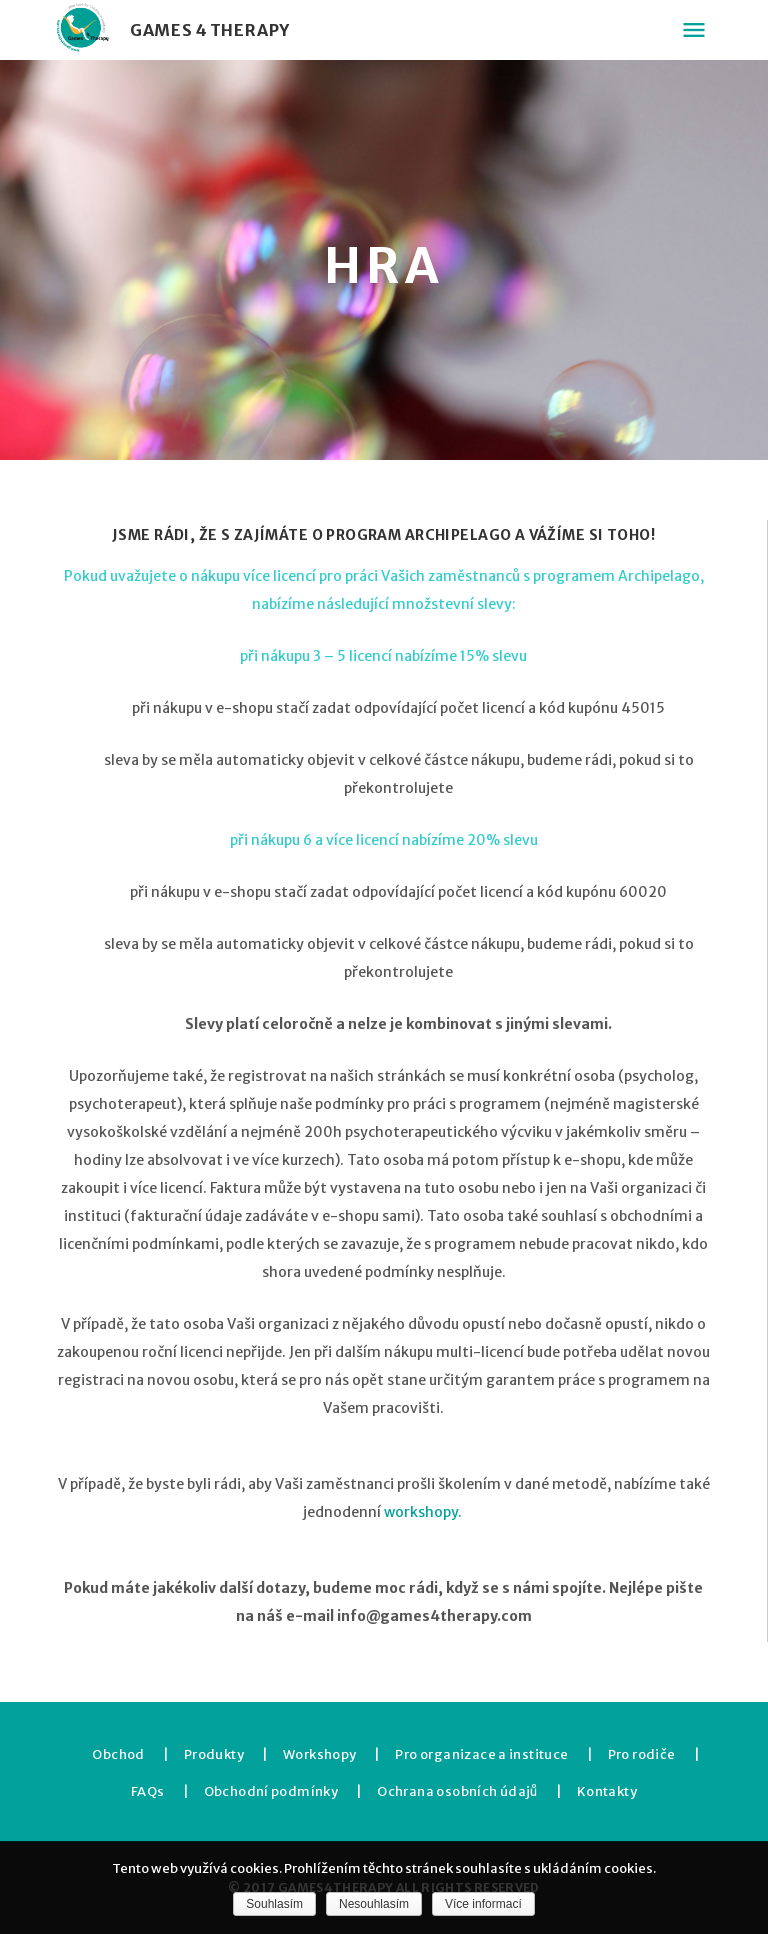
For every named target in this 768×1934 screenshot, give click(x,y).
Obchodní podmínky (271, 1791)
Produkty (214, 1754)
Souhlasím (274, 1904)
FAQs (148, 1791)
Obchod (118, 1754)
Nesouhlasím (374, 1904)
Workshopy (320, 1754)
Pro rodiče (642, 1754)
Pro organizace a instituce (481, 1754)
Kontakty (607, 1791)
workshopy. (424, 1512)
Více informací (483, 1904)
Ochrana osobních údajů (457, 1791)
